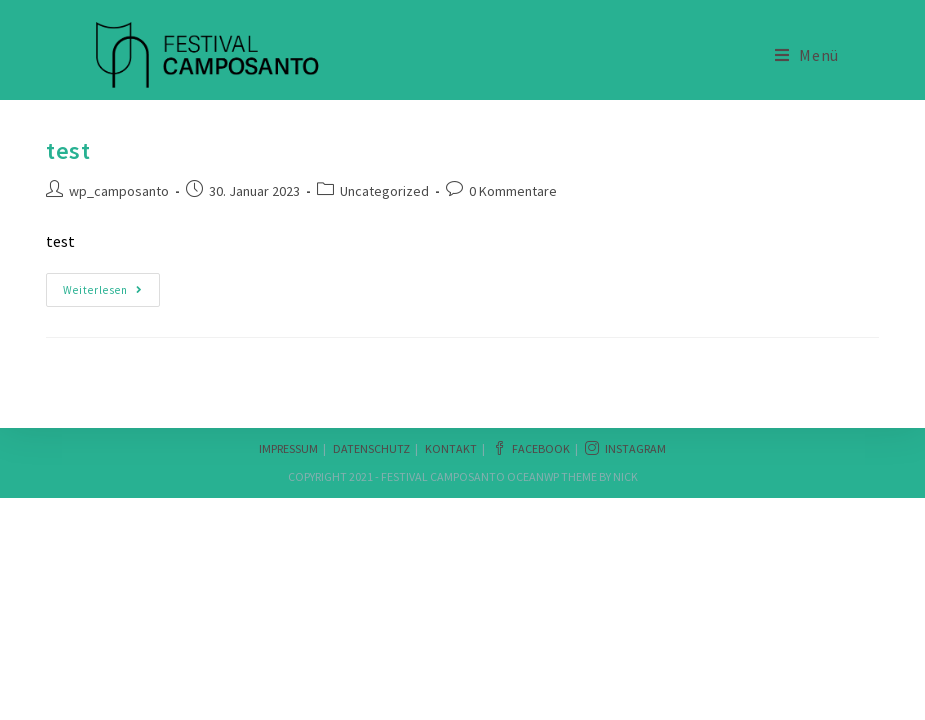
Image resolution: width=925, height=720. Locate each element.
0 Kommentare (513, 191)
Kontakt (451, 448)
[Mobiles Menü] (807, 55)
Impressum (288, 448)
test (68, 150)
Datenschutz (371, 448)
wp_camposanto (119, 191)
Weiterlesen (110, 290)
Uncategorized (384, 191)
